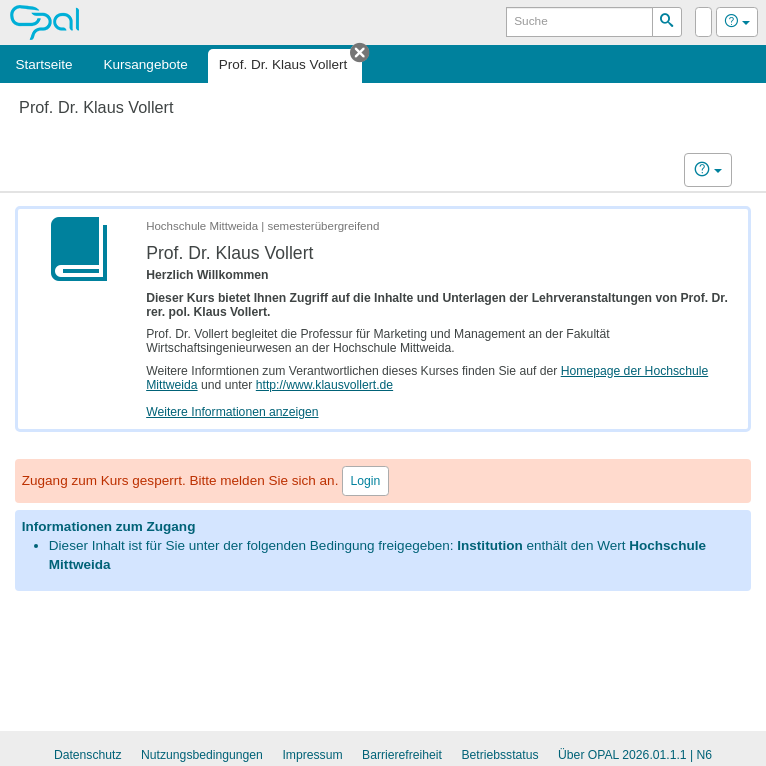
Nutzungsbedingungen (202, 755)
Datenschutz (88, 755)
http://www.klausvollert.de (324, 385)
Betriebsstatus (499, 755)
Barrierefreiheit (402, 755)
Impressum (312, 755)
